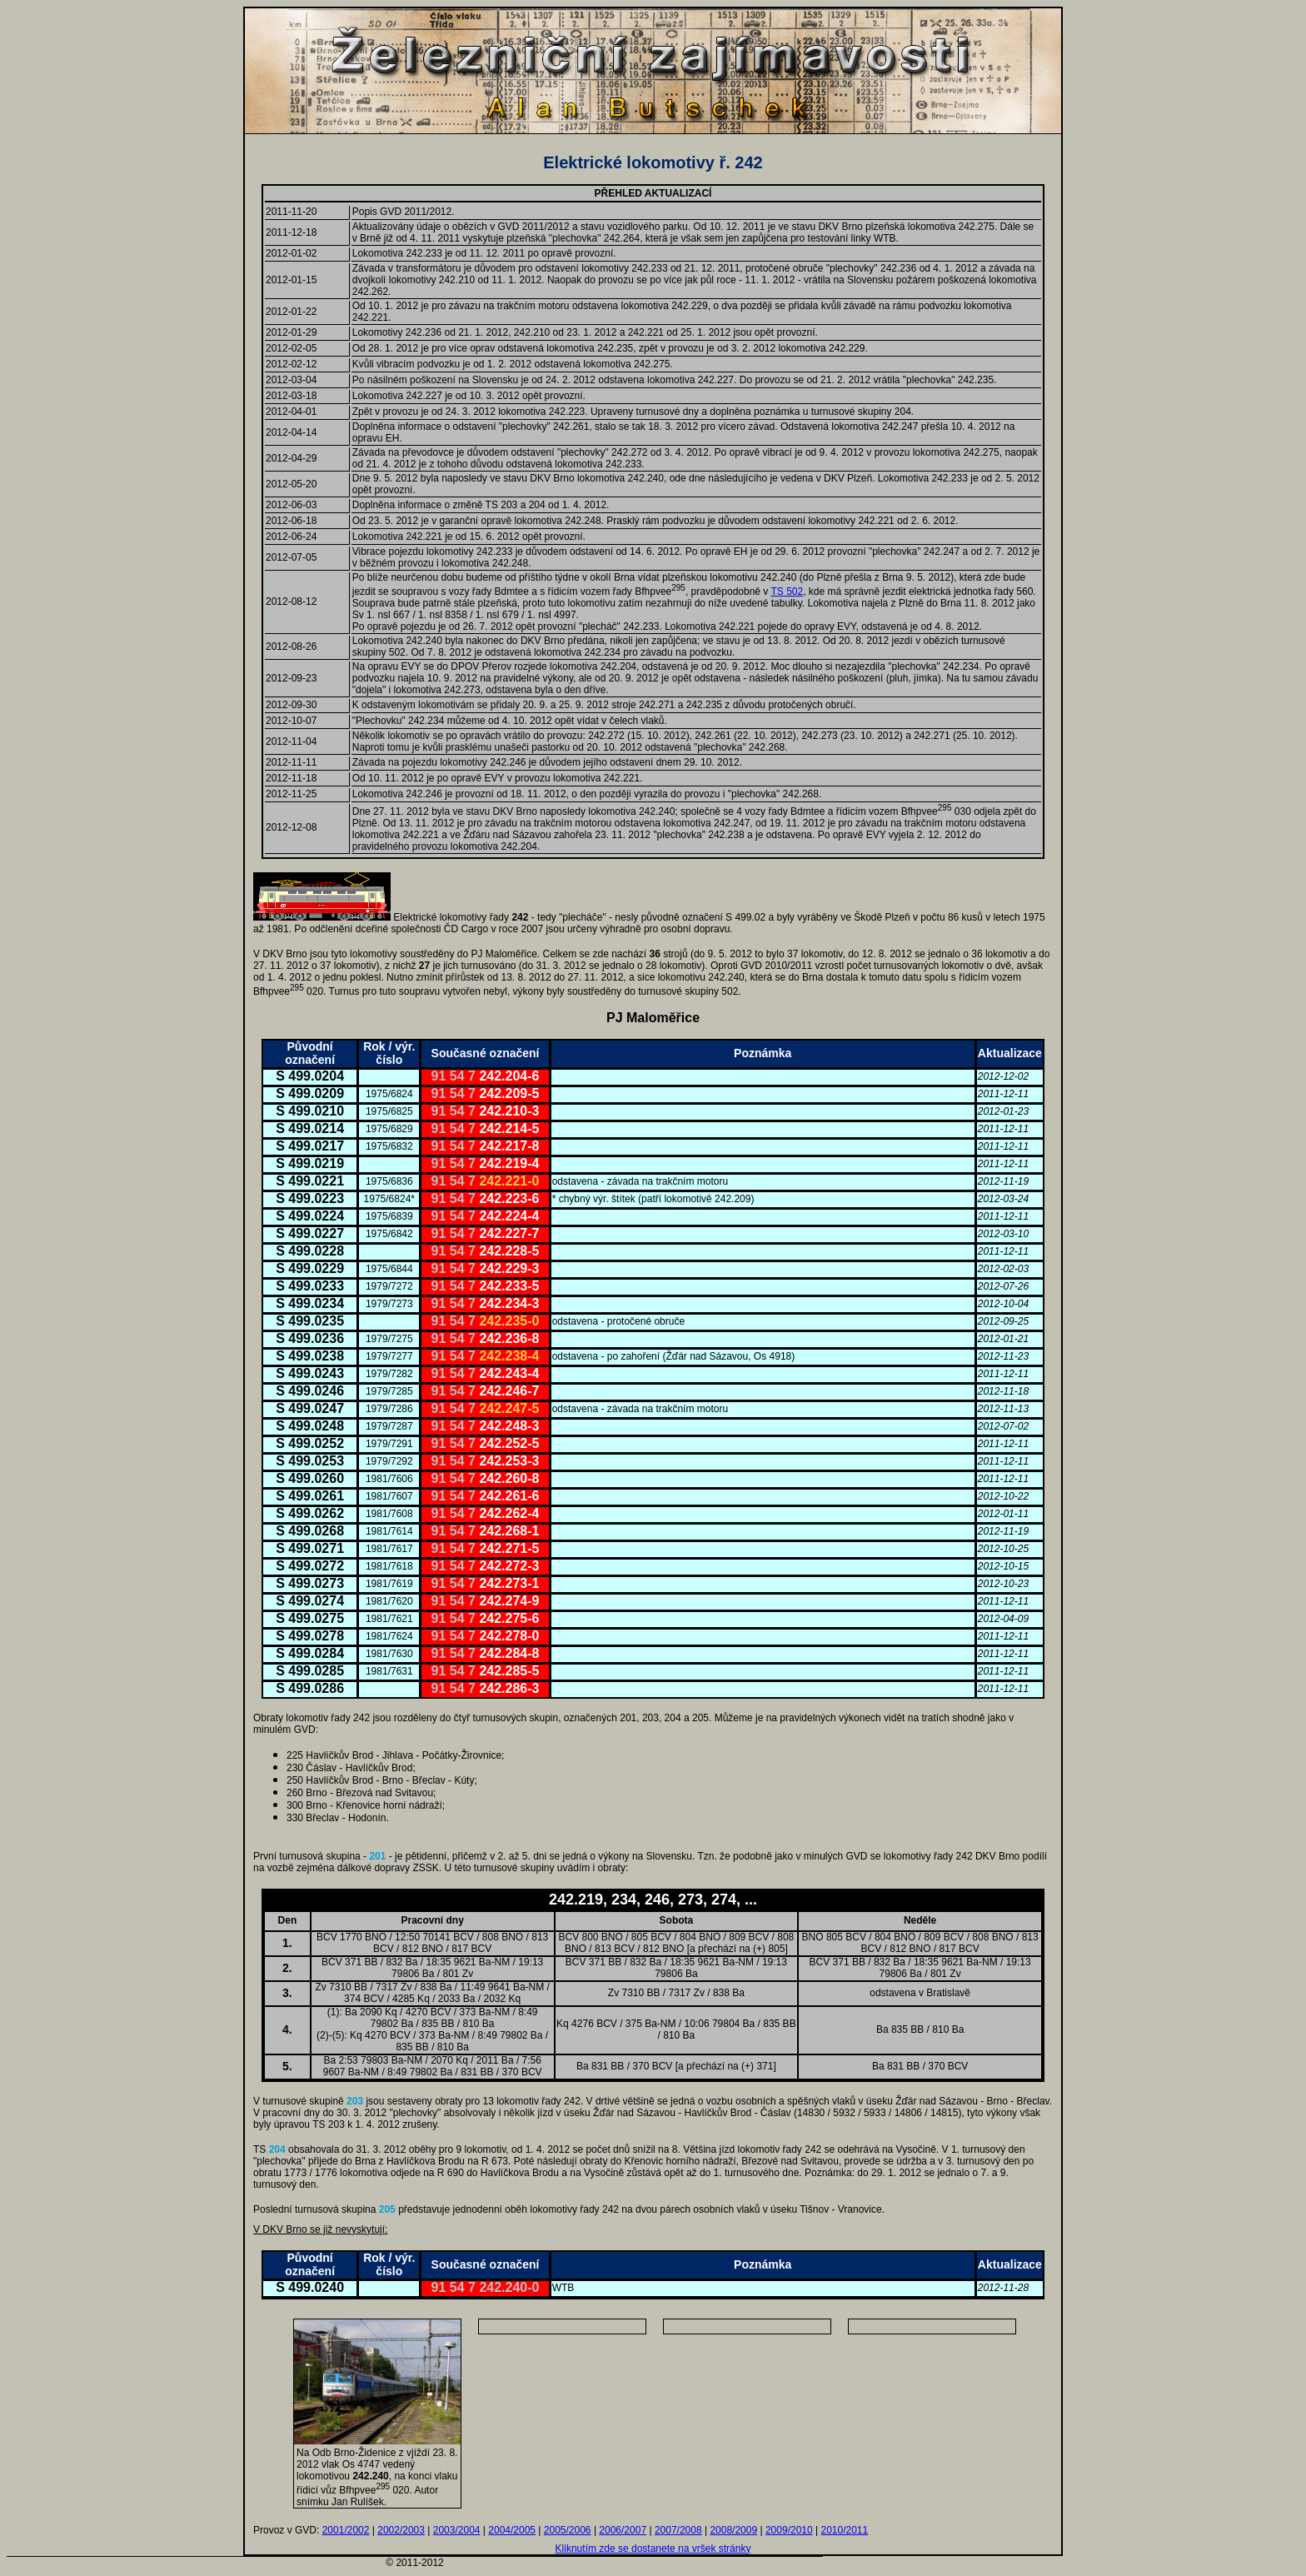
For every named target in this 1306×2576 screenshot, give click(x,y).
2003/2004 (457, 2530)
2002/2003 (401, 2530)
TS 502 (786, 591)
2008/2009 (733, 2530)
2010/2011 (844, 2530)
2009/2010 (789, 2530)
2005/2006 (567, 2530)
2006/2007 (622, 2530)
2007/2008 (678, 2530)
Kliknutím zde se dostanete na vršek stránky (653, 2548)
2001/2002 (346, 2530)
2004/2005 (512, 2530)
